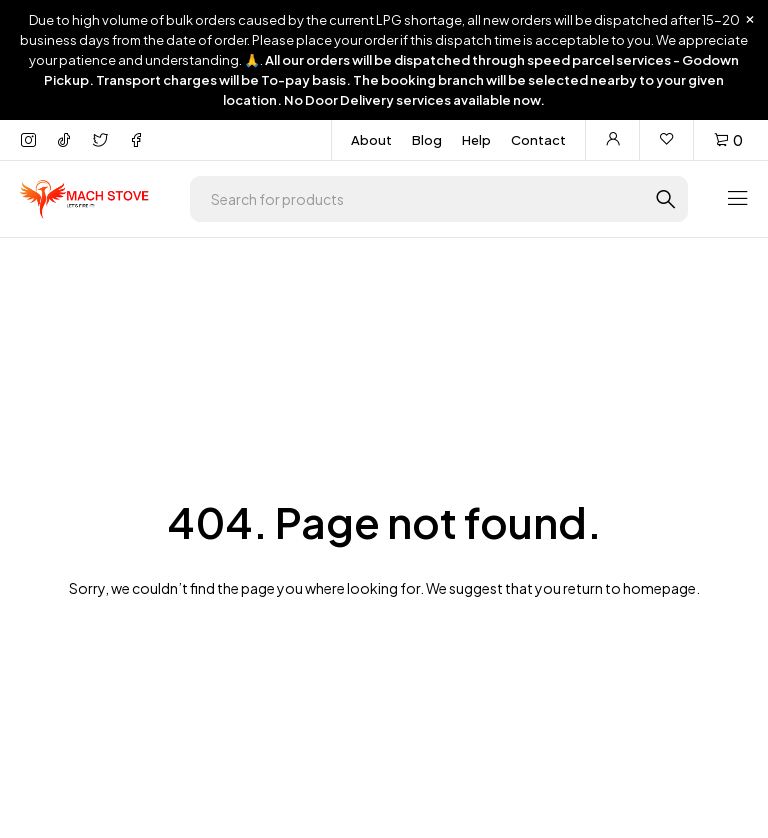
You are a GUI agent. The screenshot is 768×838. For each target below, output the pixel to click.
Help (476, 140)
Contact (538, 140)
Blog (427, 140)
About (371, 140)
